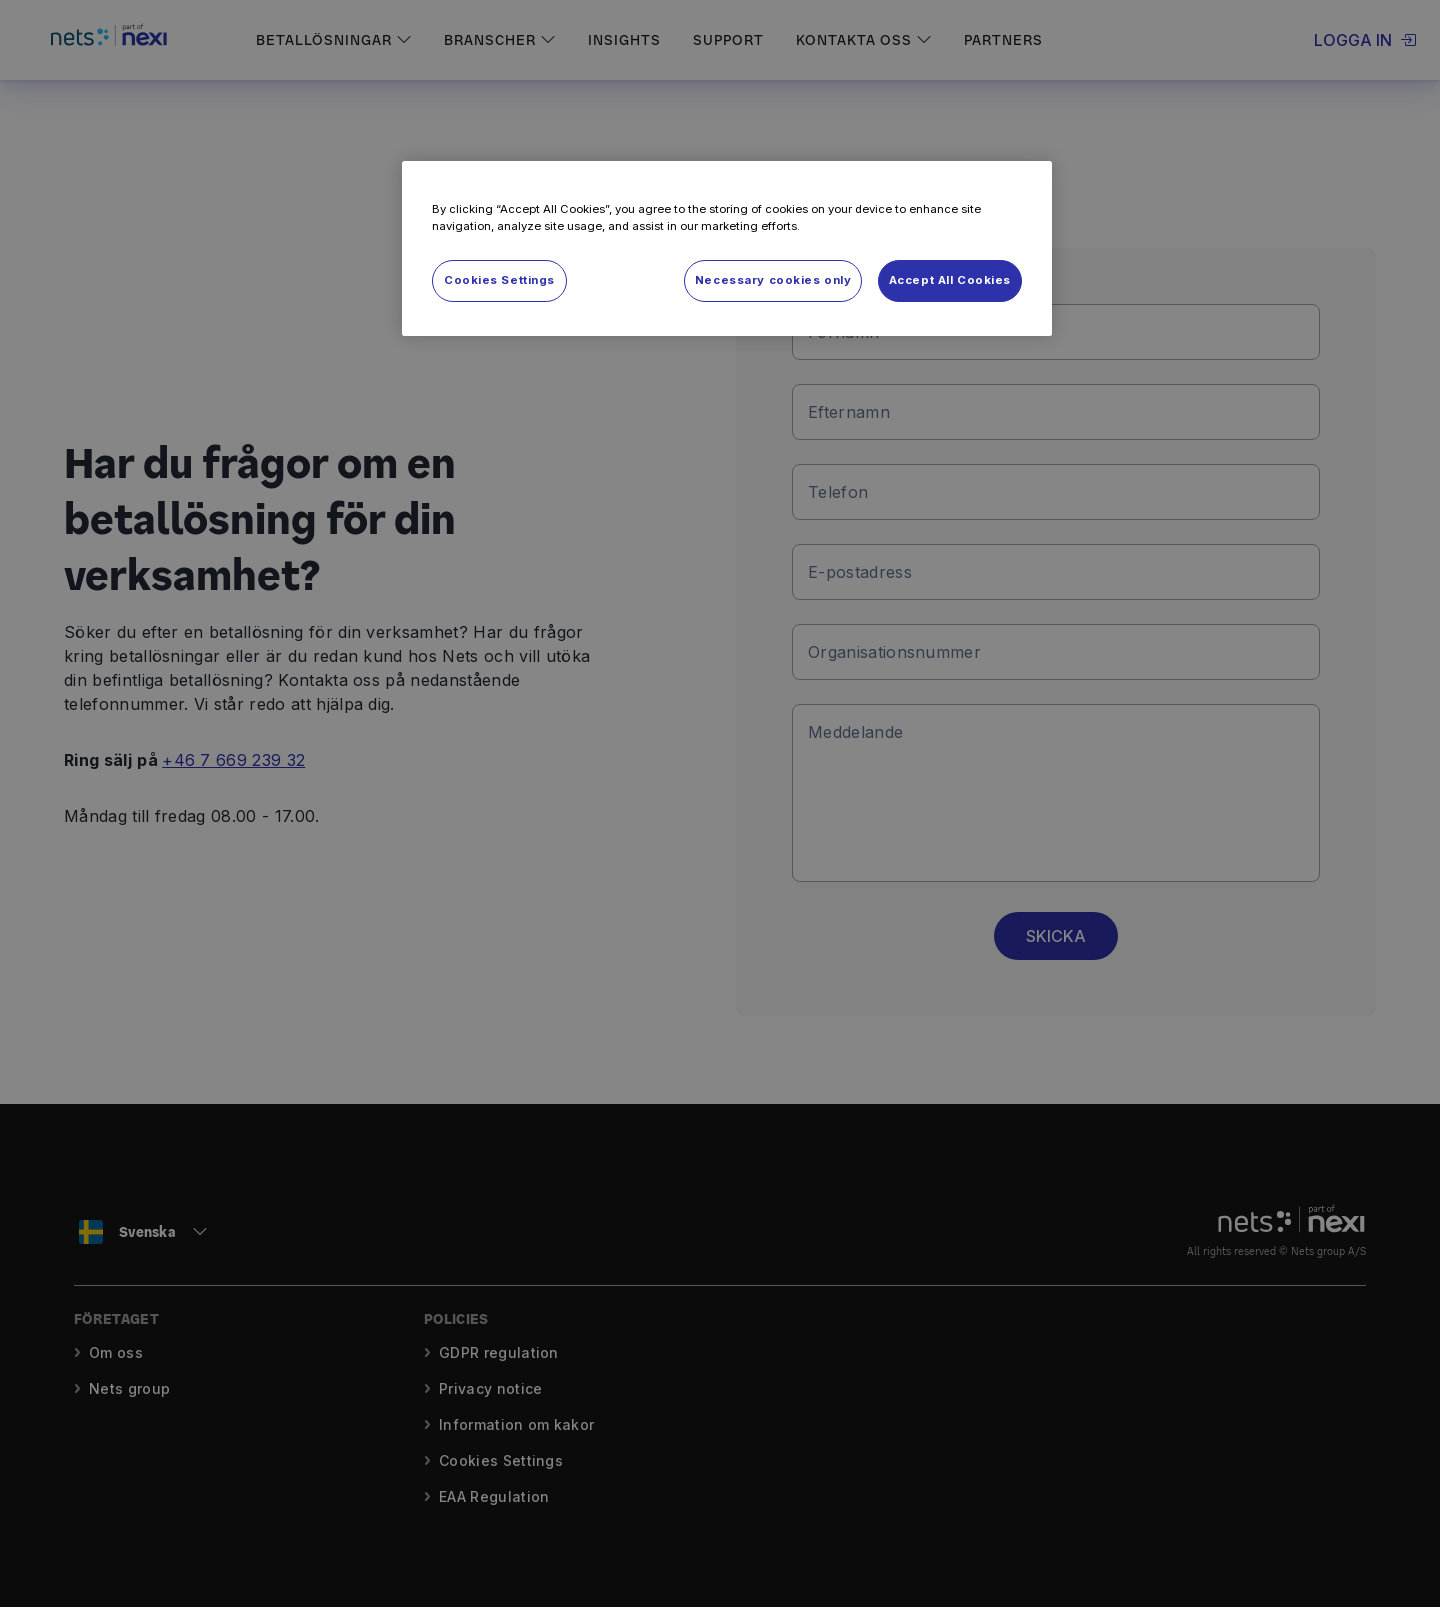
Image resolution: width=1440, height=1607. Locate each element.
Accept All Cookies (950, 280)
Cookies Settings (499, 280)
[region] (727, 248)
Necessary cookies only (773, 280)
